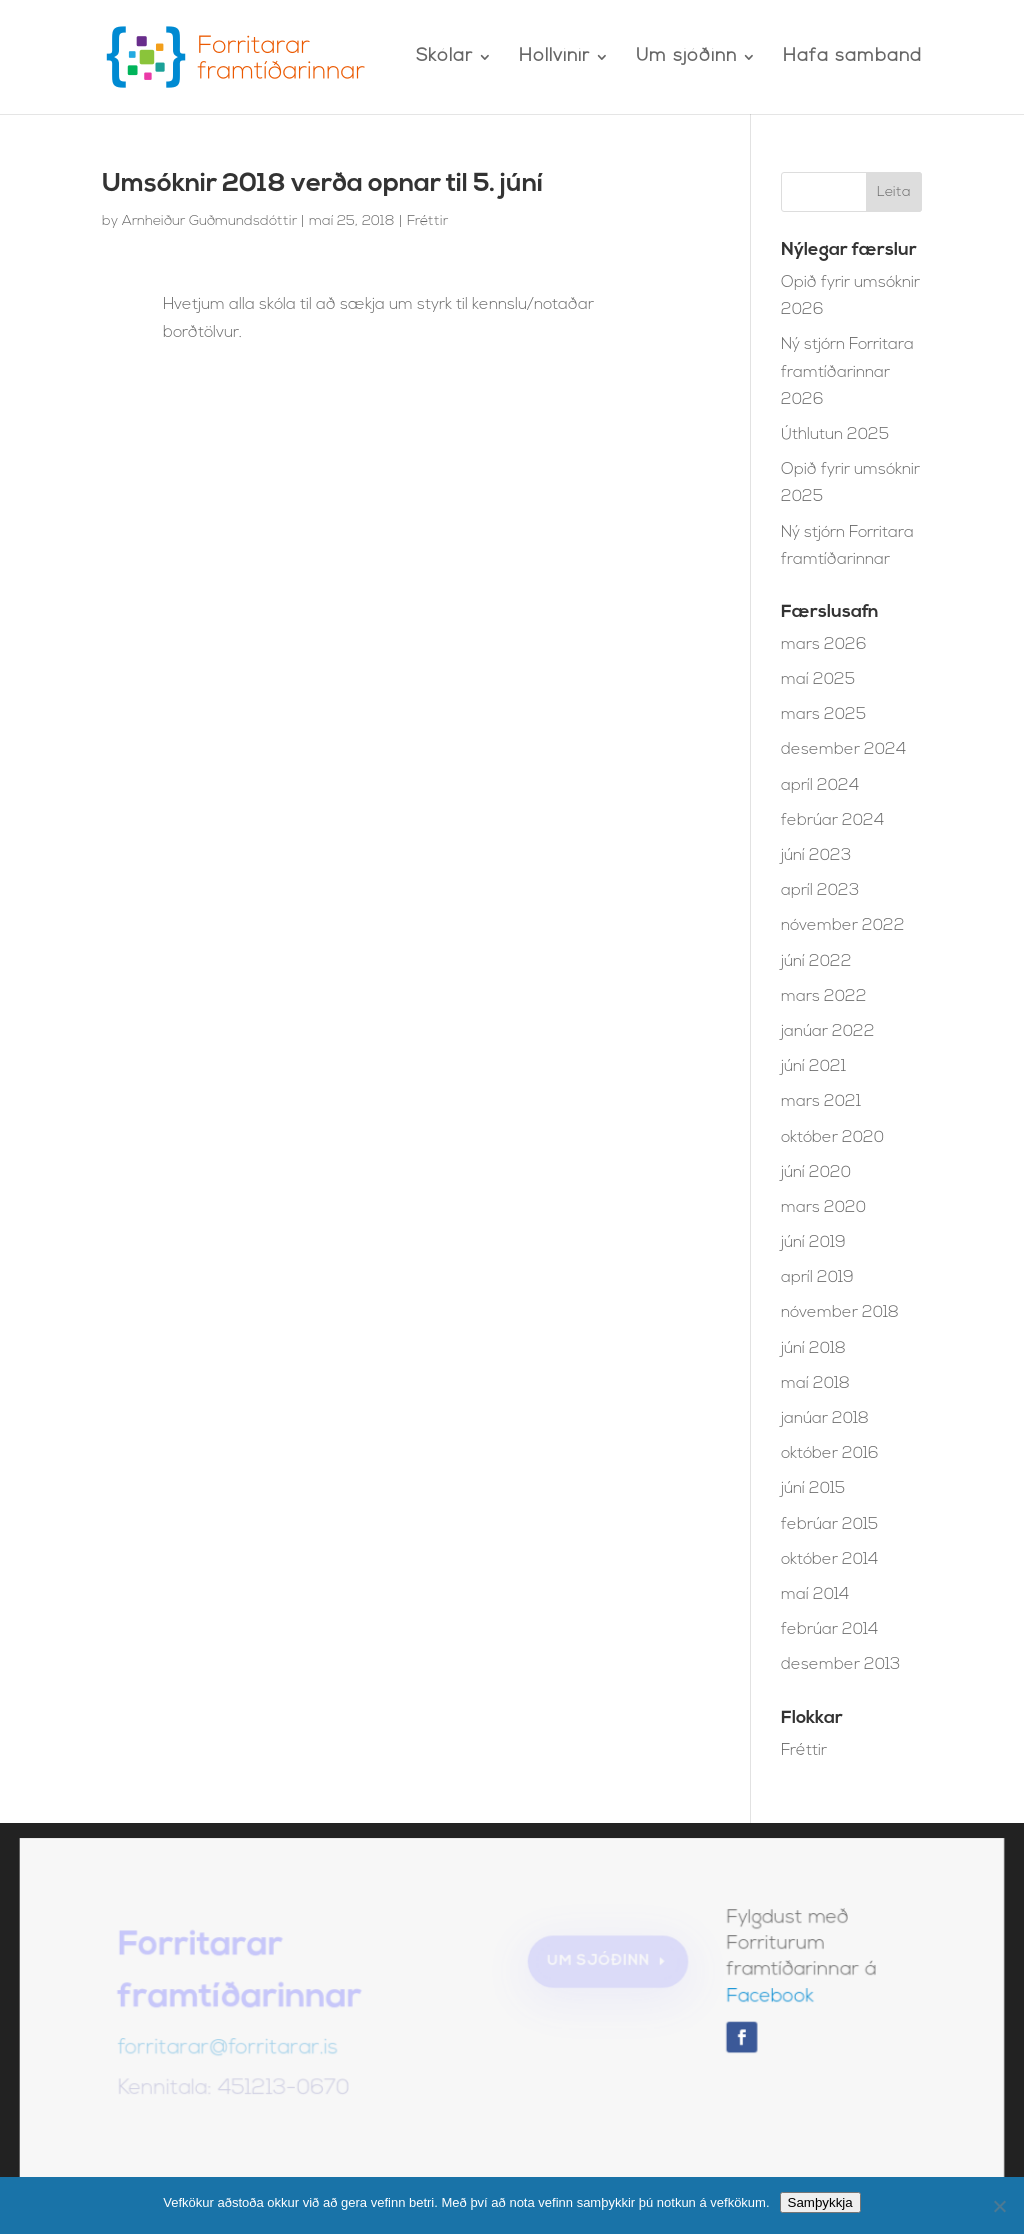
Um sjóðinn (686, 58)
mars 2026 (824, 645)
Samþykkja (820, 2202)
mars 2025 (823, 715)
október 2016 (830, 1454)
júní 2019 (813, 1243)
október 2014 (829, 1560)
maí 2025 (818, 680)
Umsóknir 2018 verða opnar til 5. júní (322, 184)
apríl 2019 (817, 1278)
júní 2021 (813, 1067)
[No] (999, 2206)
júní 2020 (816, 1173)
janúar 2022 (828, 1032)
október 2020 (832, 1138)
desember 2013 (840, 1665)
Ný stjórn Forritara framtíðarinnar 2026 (847, 372)
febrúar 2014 (829, 1630)
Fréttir (427, 221)
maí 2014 (815, 1595)
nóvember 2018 (840, 1313)
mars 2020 (823, 1208)
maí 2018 (815, 1384)
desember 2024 (843, 750)
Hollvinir (554, 58)
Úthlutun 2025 (835, 435)
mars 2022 (824, 997)
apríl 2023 (820, 891)
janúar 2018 (825, 1419)
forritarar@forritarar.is (231, 2050)
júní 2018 (813, 1349)
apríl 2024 (820, 786)
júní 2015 (813, 1489)
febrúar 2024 (832, 821)
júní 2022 (816, 962)
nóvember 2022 (843, 926)
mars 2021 (821, 1102)
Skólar (444, 58)
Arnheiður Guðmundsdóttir (209, 221)
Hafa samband (852, 58)
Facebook (767, 1998)
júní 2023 (816, 856)
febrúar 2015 (829, 1525)
